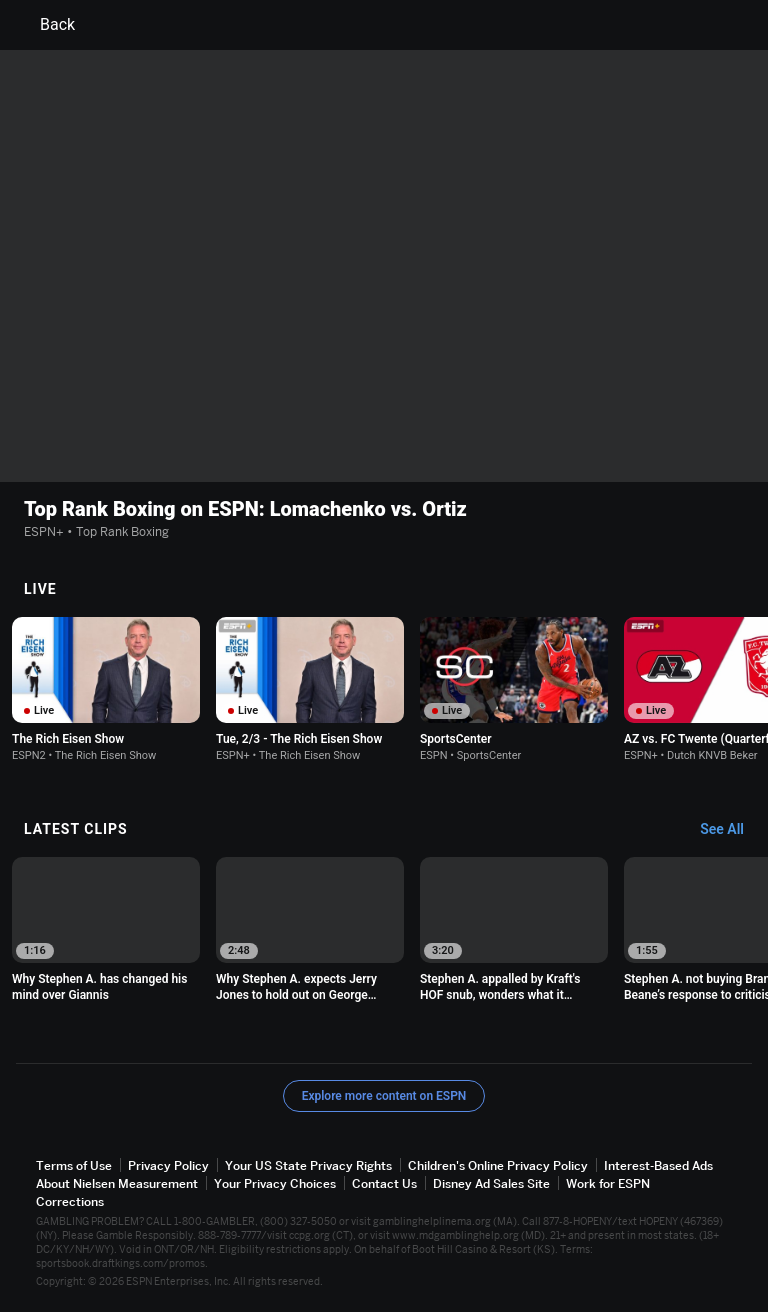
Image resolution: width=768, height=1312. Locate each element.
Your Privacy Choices (275, 1183)
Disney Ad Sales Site (491, 1183)
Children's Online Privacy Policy (498, 1165)
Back (45, 25)
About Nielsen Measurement (117, 1183)
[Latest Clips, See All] (731, 830)
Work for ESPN (608, 1183)
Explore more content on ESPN (384, 1096)
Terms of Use (74, 1165)
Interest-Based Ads (658, 1165)
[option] (106, 689)
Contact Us (384, 1183)
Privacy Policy (168, 1165)
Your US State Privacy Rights (308, 1165)
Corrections (70, 1201)
